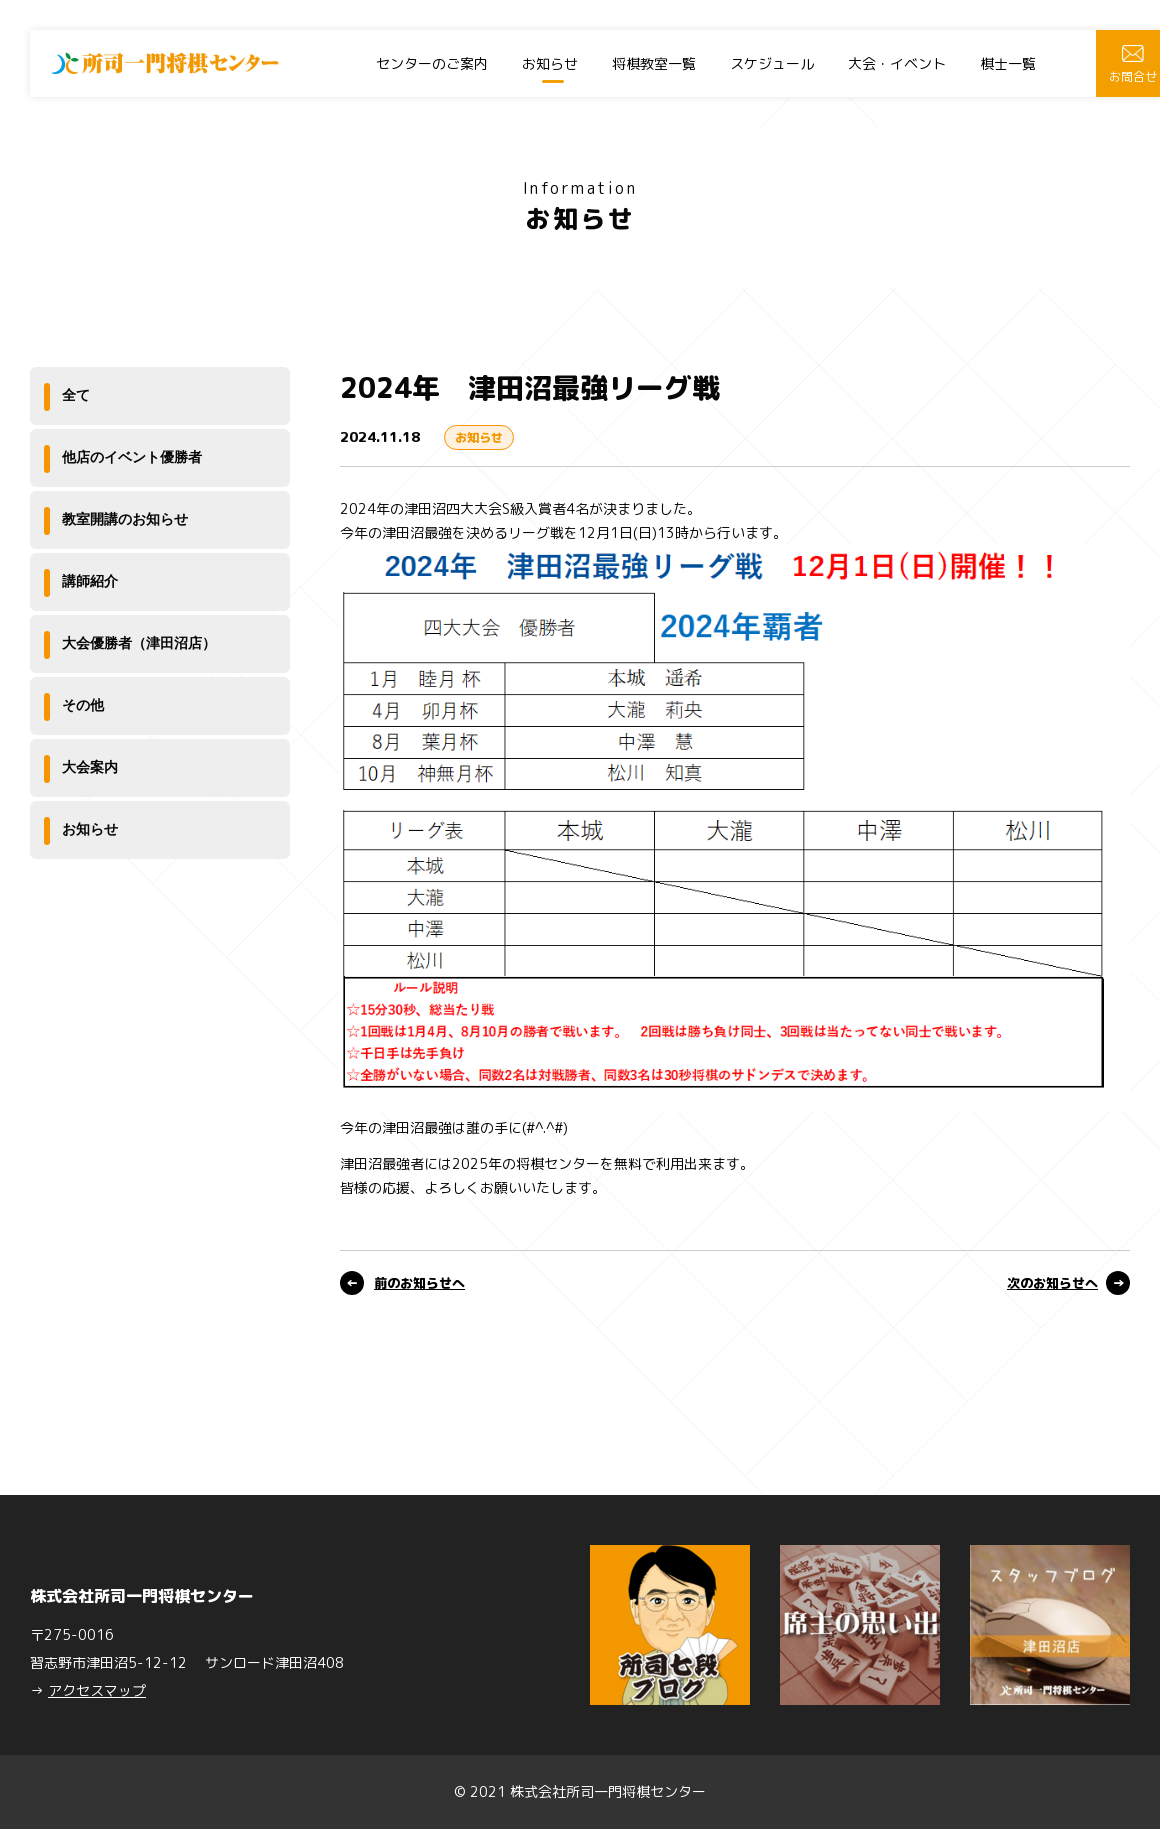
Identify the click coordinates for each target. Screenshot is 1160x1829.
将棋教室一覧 (654, 63)
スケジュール (772, 63)
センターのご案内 (432, 63)
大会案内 (90, 767)
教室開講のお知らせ (125, 519)
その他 (83, 705)
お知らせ (550, 63)
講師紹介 (90, 581)
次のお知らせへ (1052, 1283)
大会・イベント (897, 63)
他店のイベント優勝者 (132, 457)
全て (76, 395)
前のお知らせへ (419, 1283)
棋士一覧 (1008, 63)
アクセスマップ (97, 1690)
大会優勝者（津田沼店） (139, 643)
